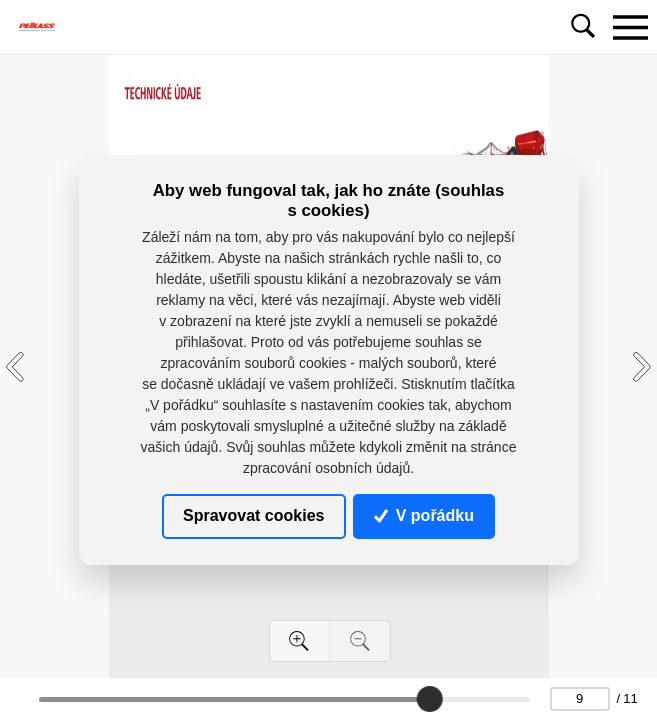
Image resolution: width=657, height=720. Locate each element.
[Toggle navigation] (630, 27)
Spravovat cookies (253, 515)
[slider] (430, 699)
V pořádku (424, 515)
